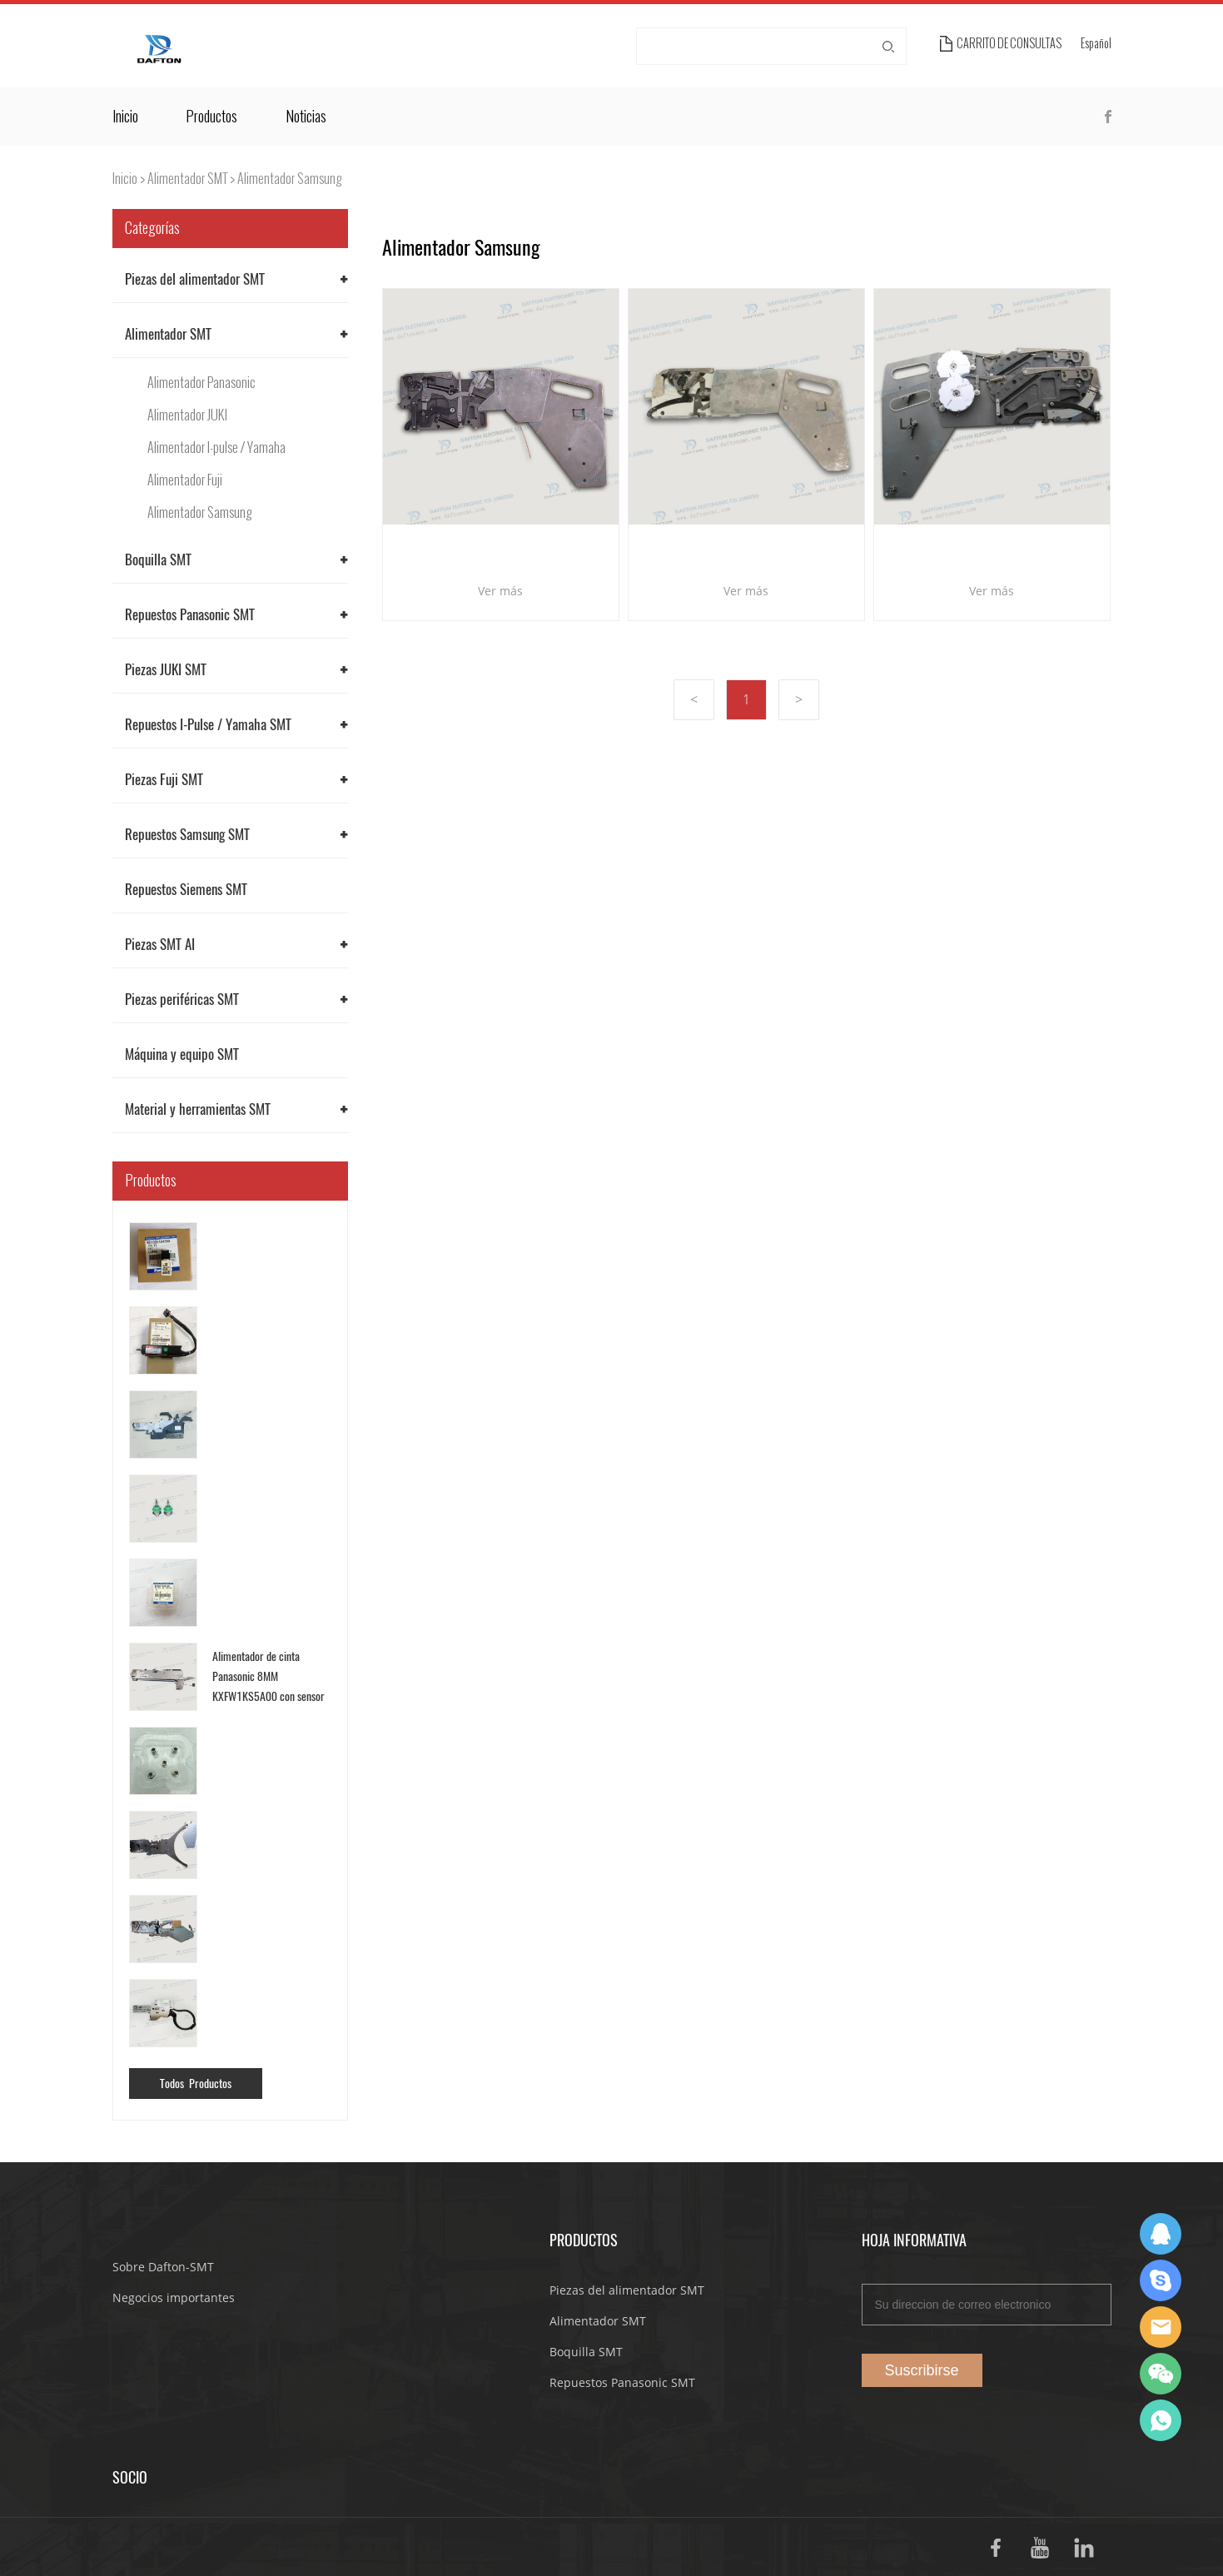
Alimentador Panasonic (201, 382)
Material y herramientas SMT (198, 1109)
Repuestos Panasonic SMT (190, 614)
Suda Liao (1160, 2280)
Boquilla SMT (158, 559)
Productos (211, 116)
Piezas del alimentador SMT (195, 279)
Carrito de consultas (1009, 44)
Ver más (500, 591)
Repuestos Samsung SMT (187, 834)
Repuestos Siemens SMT (186, 889)
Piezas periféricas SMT (182, 999)
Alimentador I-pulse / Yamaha (216, 447)
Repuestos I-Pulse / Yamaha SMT (208, 724)
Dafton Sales (1160, 2234)
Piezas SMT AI (160, 944)
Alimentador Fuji (184, 480)
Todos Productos (195, 2083)
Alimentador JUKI (187, 415)
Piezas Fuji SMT (164, 779)
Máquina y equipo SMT (182, 1054)
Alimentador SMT (187, 178)
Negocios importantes (173, 2297)
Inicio (125, 116)
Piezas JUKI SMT (165, 669)
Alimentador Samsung (289, 178)
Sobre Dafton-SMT (163, 2267)
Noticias (306, 116)
